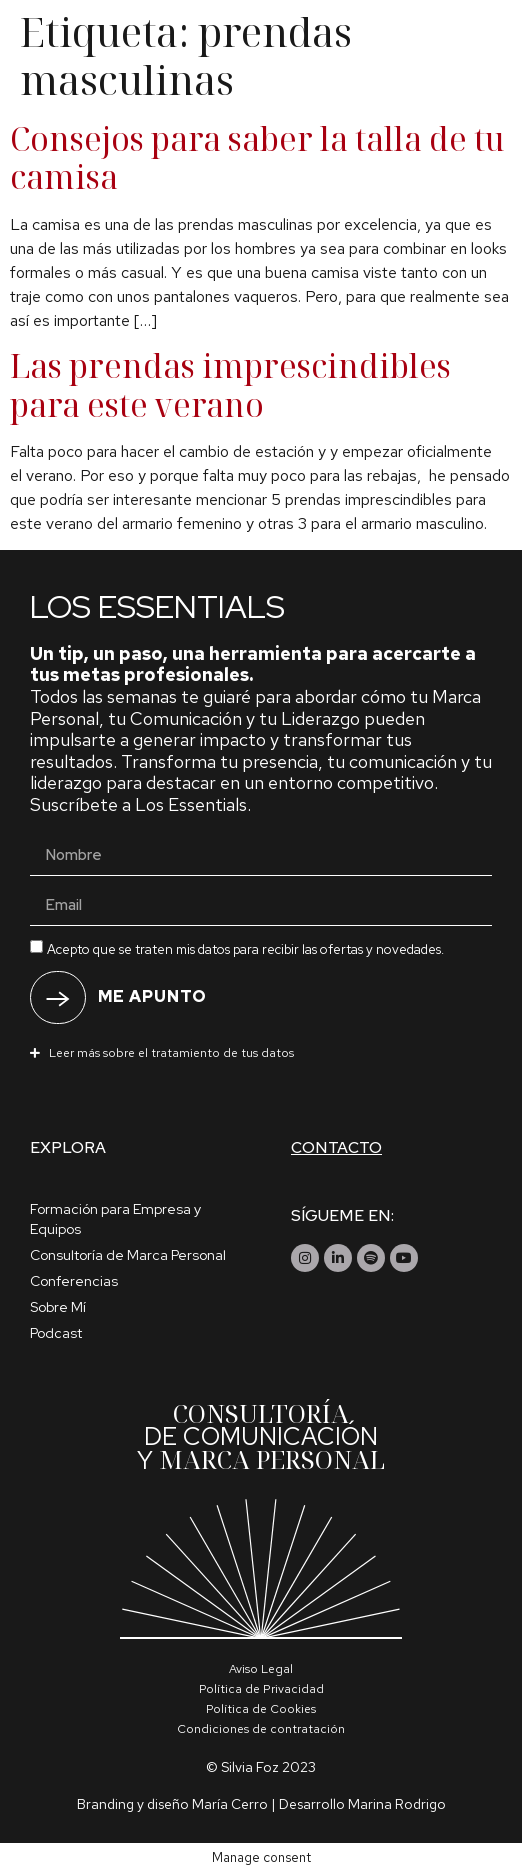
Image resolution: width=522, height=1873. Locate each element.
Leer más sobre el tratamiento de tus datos (171, 1053)
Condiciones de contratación (261, 1729)
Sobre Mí (58, 1307)
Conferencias (74, 1281)
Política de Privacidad (261, 1689)
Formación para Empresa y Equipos (115, 1219)
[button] (261, 1052)
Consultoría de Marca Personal (128, 1255)
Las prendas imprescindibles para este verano (230, 384)
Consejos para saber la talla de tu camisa (257, 157)
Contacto (336, 1147)
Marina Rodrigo (397, 1804)
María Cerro (230, 1804)
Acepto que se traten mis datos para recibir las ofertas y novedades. (245, 948)
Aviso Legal (261, 1669)
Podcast (56, 1333)
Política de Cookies (261, 1709)
